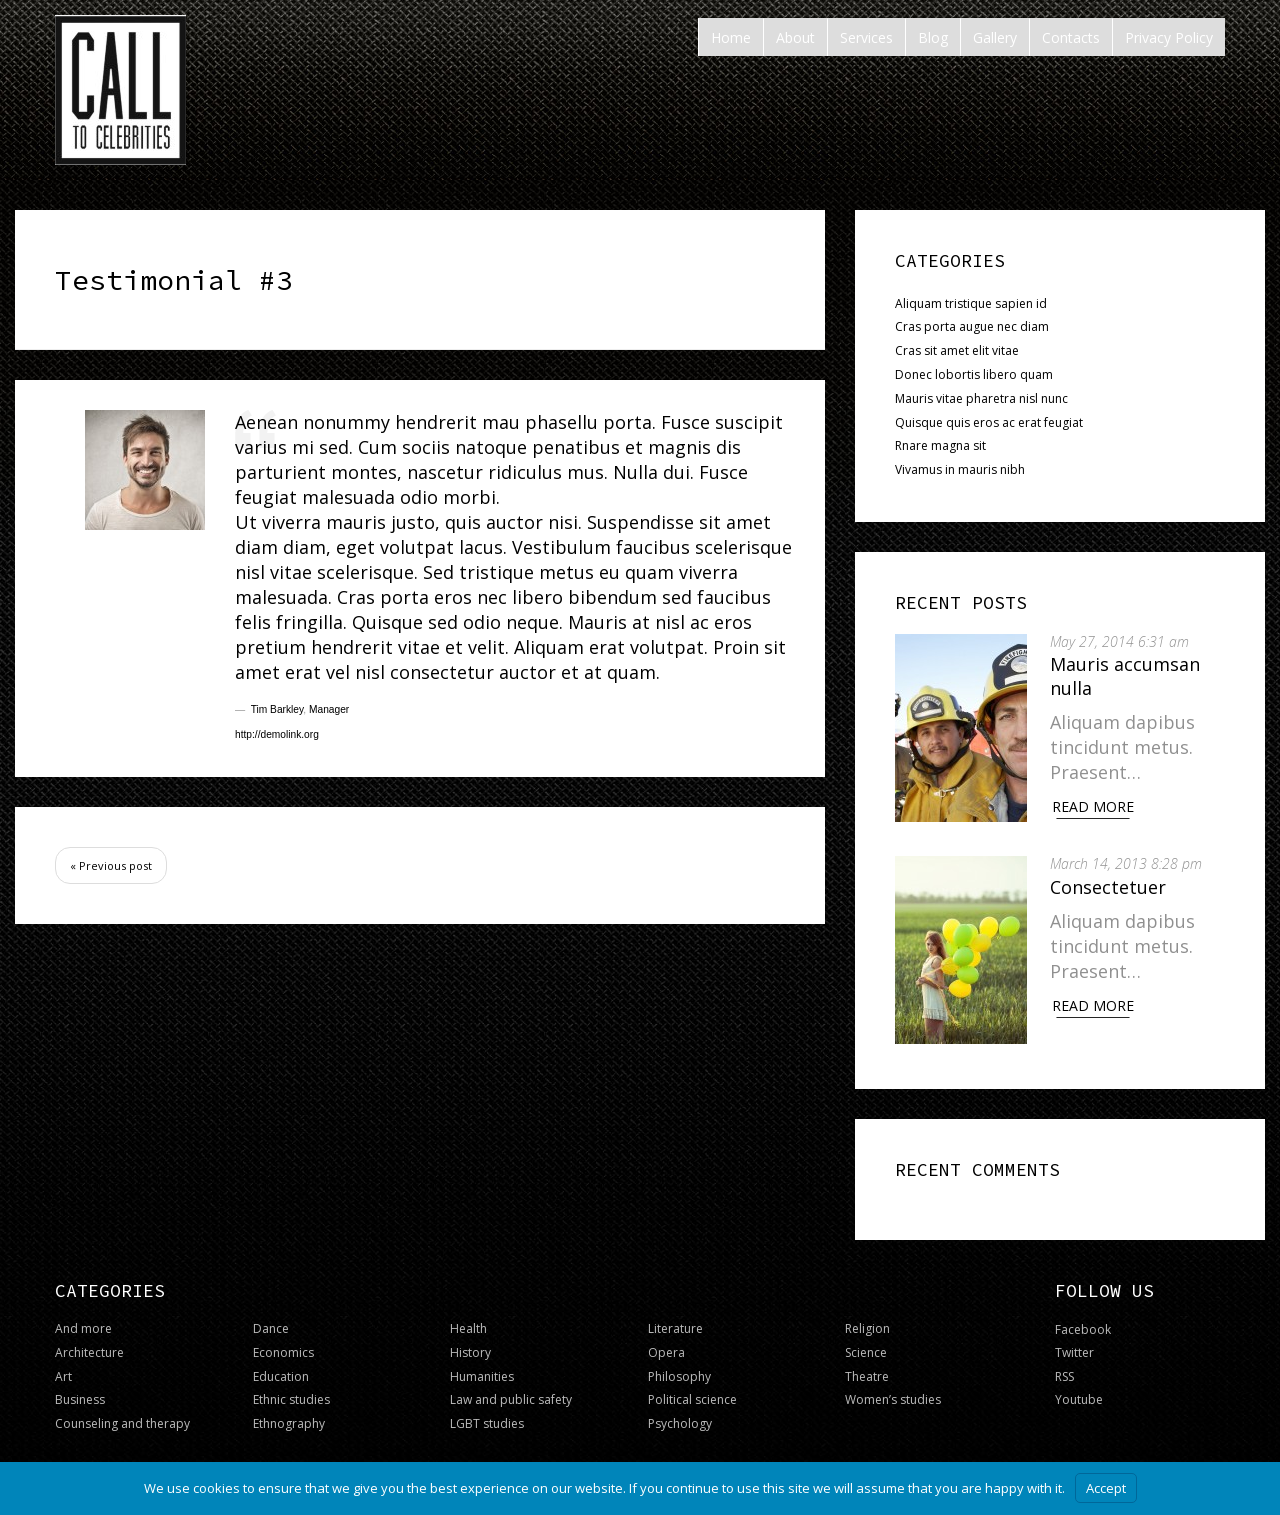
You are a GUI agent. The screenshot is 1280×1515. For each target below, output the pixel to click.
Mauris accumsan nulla (1132, 675)
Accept (1106, 1488)
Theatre (867, 1366)
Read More (1100, 806)
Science (866, 1343)
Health (468, 1319)
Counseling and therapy (122, 1414)
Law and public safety (511, 1390)
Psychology (680, 1414)
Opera (666, 1343)
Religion (867, 1319)
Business (80, 1390)
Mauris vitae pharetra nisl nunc (981, 398)
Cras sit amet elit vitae (957, 350)
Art (63, 1366)
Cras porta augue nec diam (972, 326)
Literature (675, 1319)
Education (281, 1366)
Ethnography (289, 1414)
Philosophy (679, 1366)
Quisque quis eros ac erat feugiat (989, 422)
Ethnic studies (291, 1390)
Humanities (482, 1366)
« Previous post (111, 865)
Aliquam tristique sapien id (971, 303)
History (470, 1343)
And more (83, 1319)
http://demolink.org (277, 734)
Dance (271, 1319)
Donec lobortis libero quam (974, 374)
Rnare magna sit (940, 445)
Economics (283, 1343)
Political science (692, 1390)
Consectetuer (1115, 882)
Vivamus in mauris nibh (960, 469)
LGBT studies (487, 1414)
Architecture (89, 1343)
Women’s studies (893, 1390)
